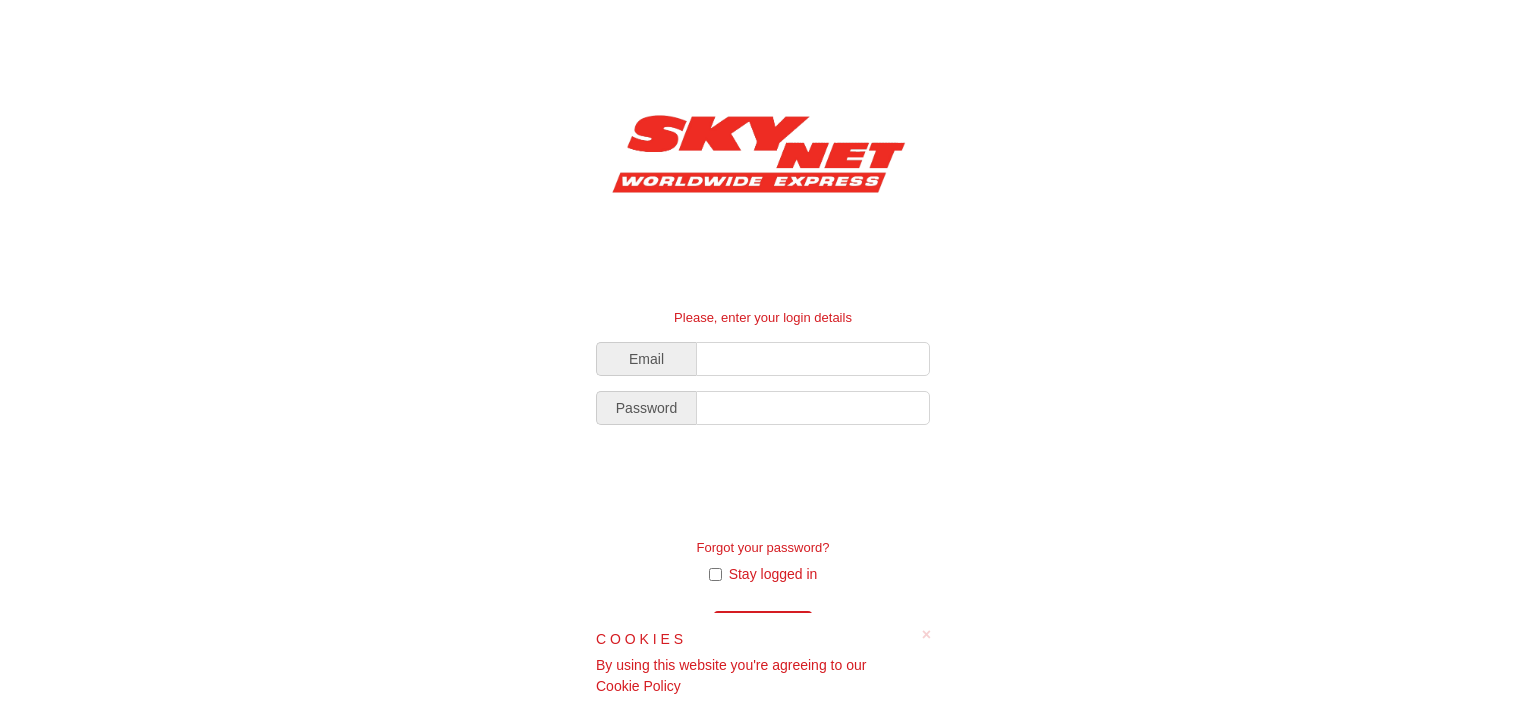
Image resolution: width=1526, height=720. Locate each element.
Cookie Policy (638, 686)
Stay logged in (763, 574)
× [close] (926, 635)
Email (646, 359)
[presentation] (763, 479)
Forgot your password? (763, 547)
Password (646, 408)
